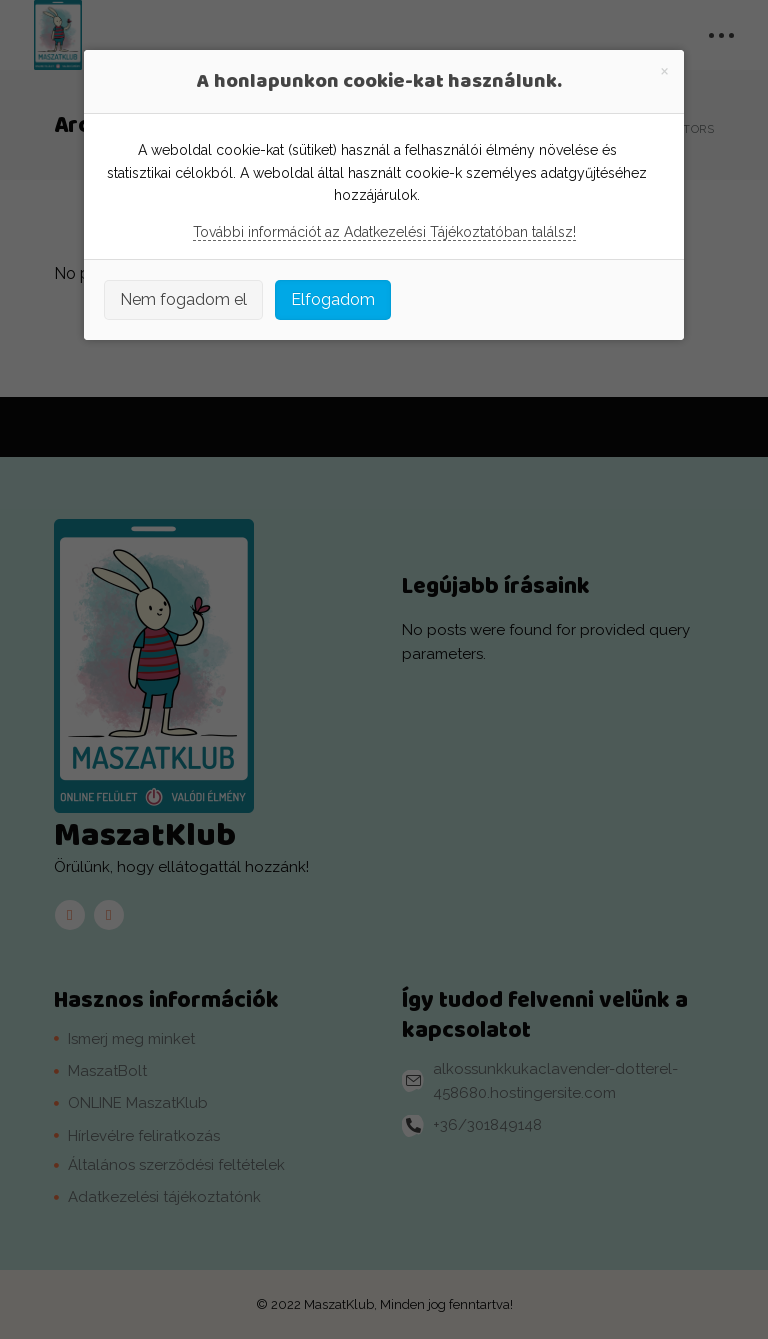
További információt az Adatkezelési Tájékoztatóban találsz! (384, 232)
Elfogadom (333, 299)
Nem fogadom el (183, 299)
